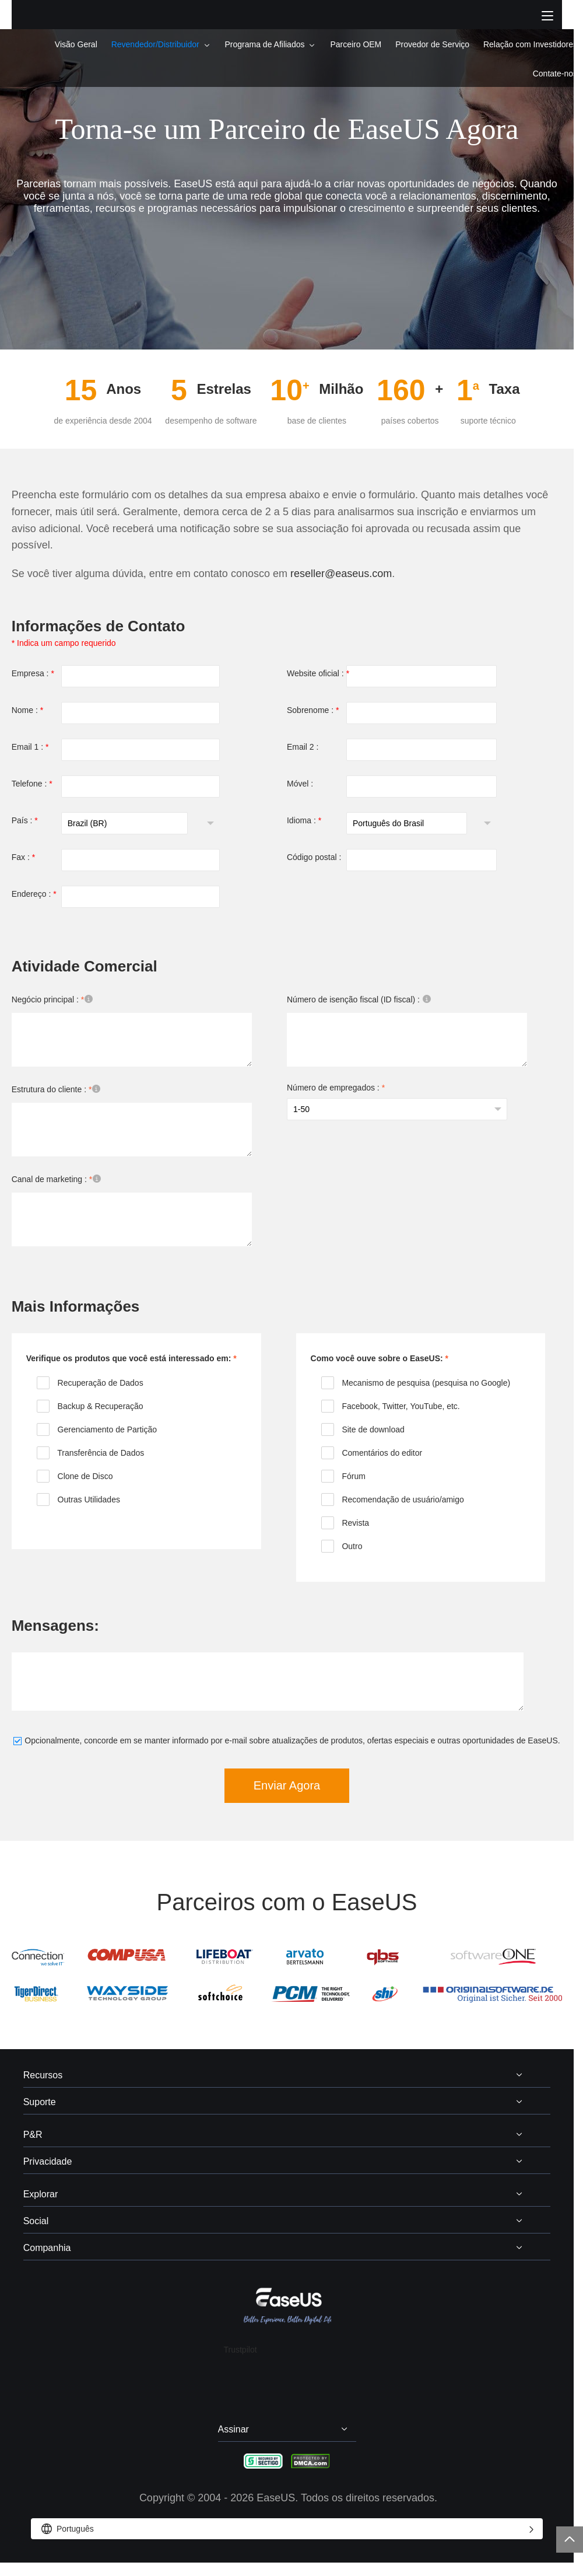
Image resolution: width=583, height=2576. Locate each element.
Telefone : (32, 783)
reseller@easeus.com (341, 573)
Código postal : (314, 857)
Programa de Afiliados (265, 44)
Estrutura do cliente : (60, 1090)
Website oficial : (318, 673)
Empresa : (33, 673)
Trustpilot (240, 2349)
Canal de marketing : (60, 1180)
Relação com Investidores (530, 44)
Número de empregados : (336, 1087)
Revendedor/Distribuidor (155, 44)
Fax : (23, 857)
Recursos (43, 2075)
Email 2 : (302, 747)
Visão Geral (76, 44)
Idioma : (304, 820)
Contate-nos (555, 73)
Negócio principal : (56, 1000)
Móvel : (300, 783)
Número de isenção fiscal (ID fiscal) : (362, 1000)
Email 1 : (30, 747)
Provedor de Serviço (432, 44)
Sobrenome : (313, 710)
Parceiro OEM (355, 44)
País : (25, 820)
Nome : (27, 710)
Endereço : (34, 894)
